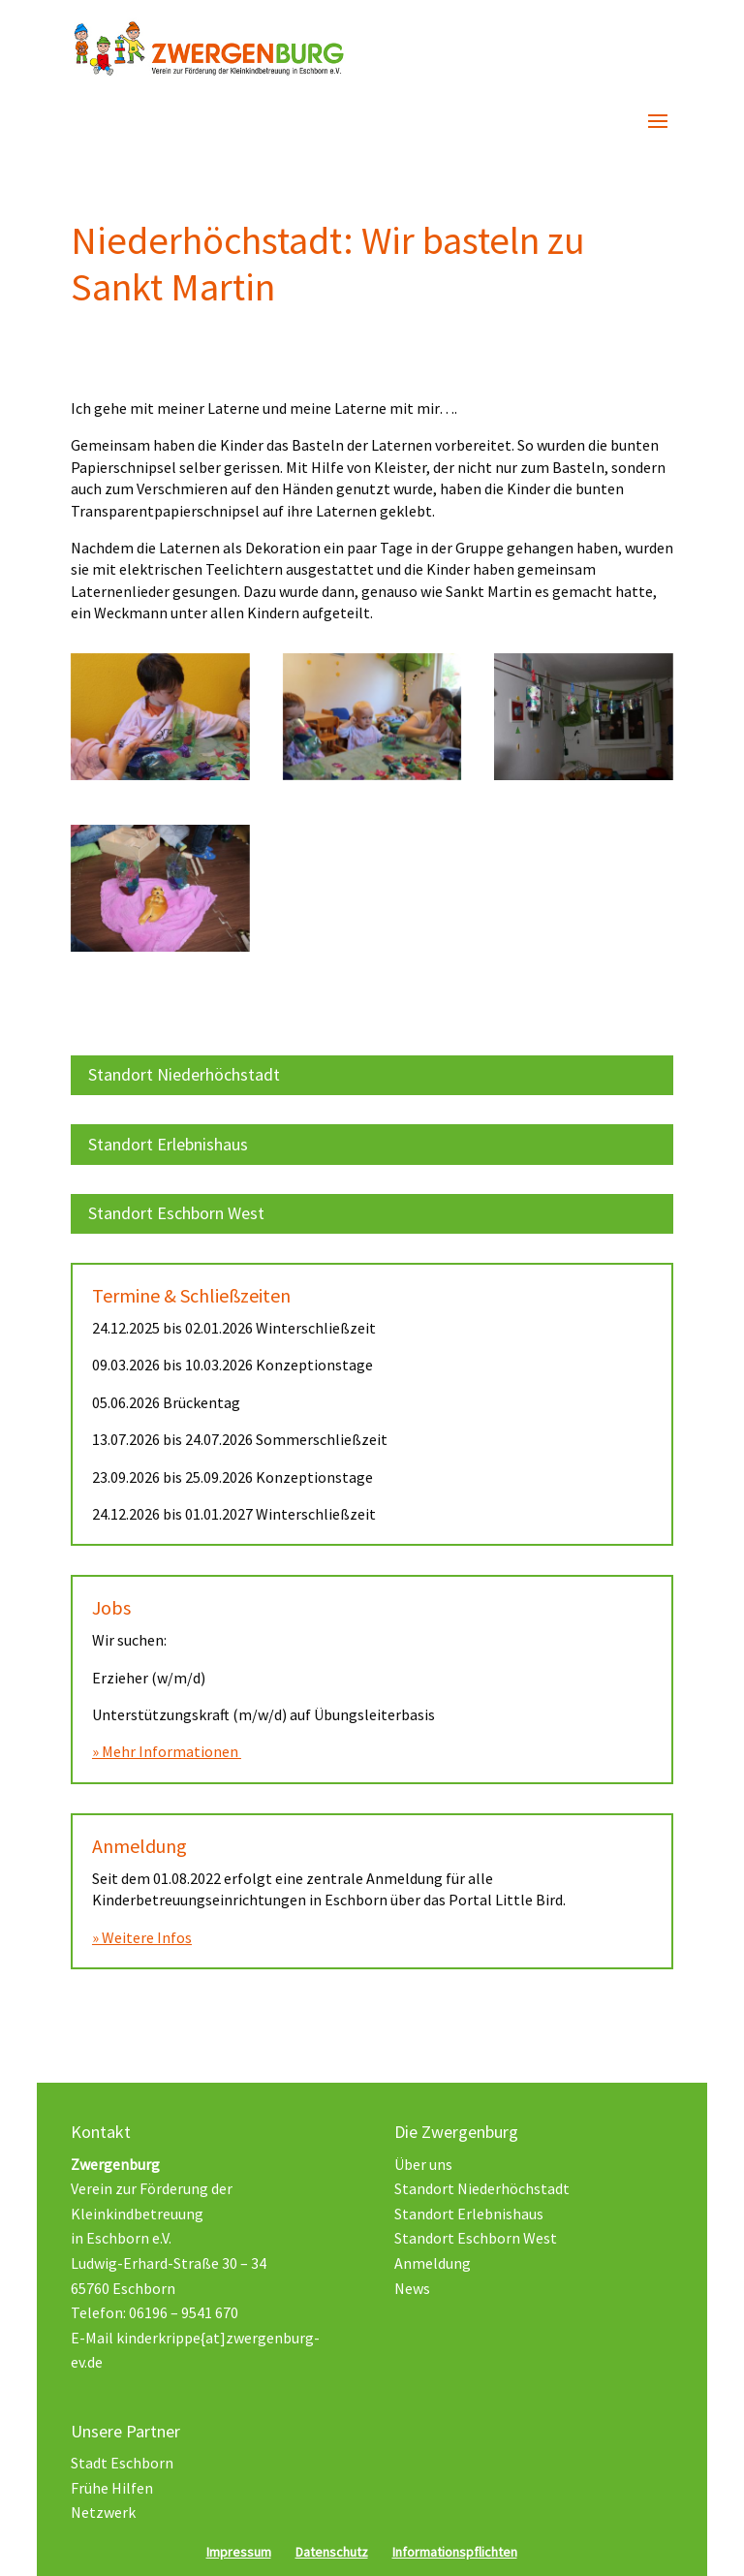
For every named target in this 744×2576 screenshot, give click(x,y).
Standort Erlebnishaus (168, 1144)
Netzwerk (103, 2512)
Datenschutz (331, 2551)
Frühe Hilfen (112, 2487)
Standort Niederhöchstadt (184, 1074)
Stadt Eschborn (122, 2462)
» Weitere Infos (142, 1937)
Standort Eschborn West (176, 1213)
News (412, 2288)
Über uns (423, 2164)
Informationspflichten (454, 2551)
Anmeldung (432, 2263)
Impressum (238, 2551)
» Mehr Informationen (166, 1751)
